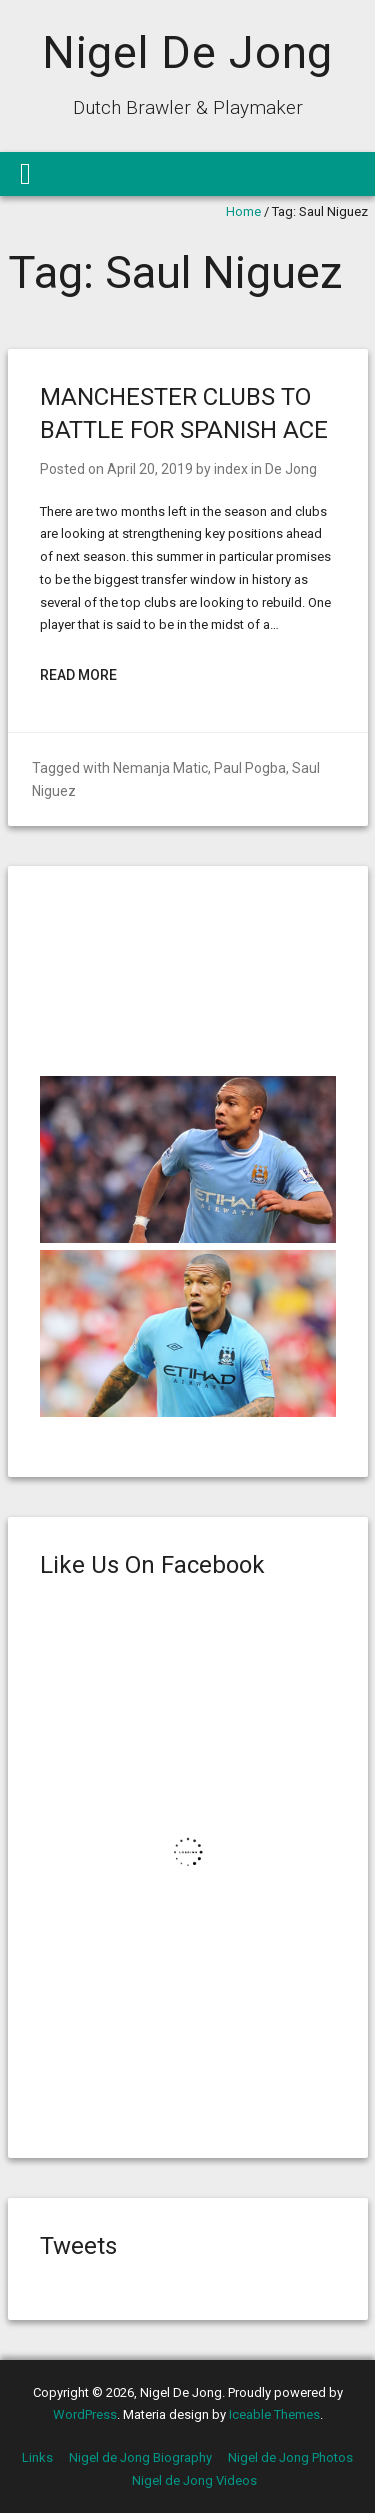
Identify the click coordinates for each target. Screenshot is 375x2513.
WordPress (85, 2414)
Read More (78, 675)
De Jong (291, 469)
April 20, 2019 (150, 469)
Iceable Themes (274, 2414)
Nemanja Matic (160, 768)
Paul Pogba (250, 768)
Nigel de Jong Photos (290, 2457)
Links (37, 2457)
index (231, 469)
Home (243, 211)
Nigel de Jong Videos (194, 2480)
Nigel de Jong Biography (140, 2457)
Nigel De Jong (188, 52)
